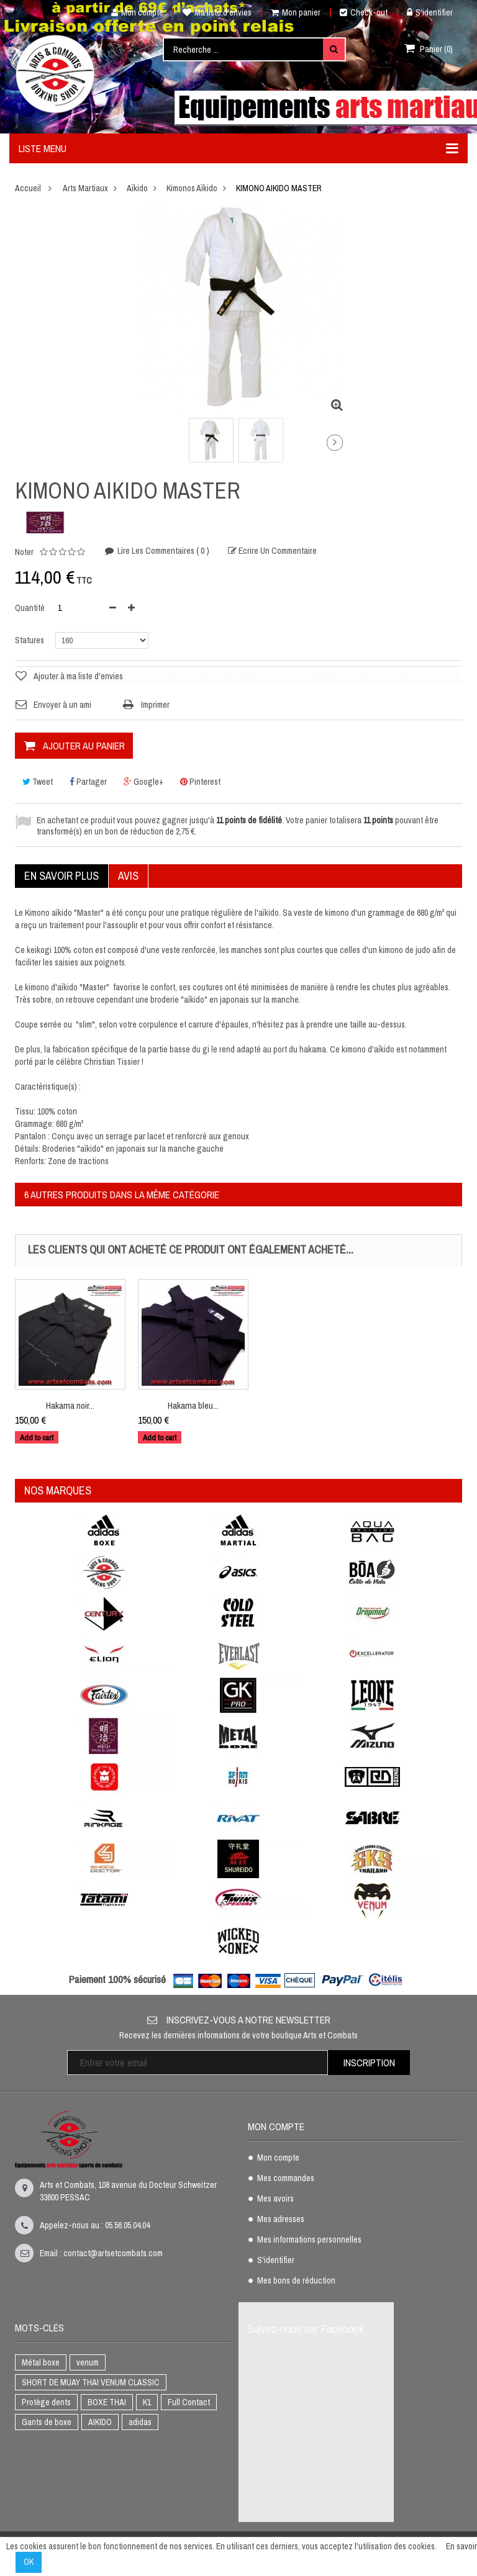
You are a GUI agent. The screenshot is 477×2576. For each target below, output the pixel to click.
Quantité (30, 607)
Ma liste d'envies (217, 12)
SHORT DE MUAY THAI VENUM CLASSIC (91, 2382)
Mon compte (132, 12)
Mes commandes (285, 2179)
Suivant (335, 443)
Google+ (143, 781)
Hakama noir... (70, 1405)
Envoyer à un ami (62, 704)
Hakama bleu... (193, 1405)
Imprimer (155, 704)
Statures (30, 640)
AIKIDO (100, 2422)
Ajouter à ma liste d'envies (78, 676)
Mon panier (295, 12)
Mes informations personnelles (309, 2240)
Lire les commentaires (162, 551)
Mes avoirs (275, 2199)
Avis (128, 876)
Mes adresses (280, 2220)
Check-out (364, 12)
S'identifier (430, 12)
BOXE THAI (107, 2402)
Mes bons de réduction (296, 2281)
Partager (88, 781)
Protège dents (46, 2402)
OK (29, 2561)
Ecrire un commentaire (277, 551)
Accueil (28, 188)
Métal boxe (41, 2362)
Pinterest (200, 781)
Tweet (37, 781)
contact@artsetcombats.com (113, 2253)
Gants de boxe (46, 2422)
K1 (147, 2402)
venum (87, 2362)
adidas (140, 2422)
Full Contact (189, 2402)
